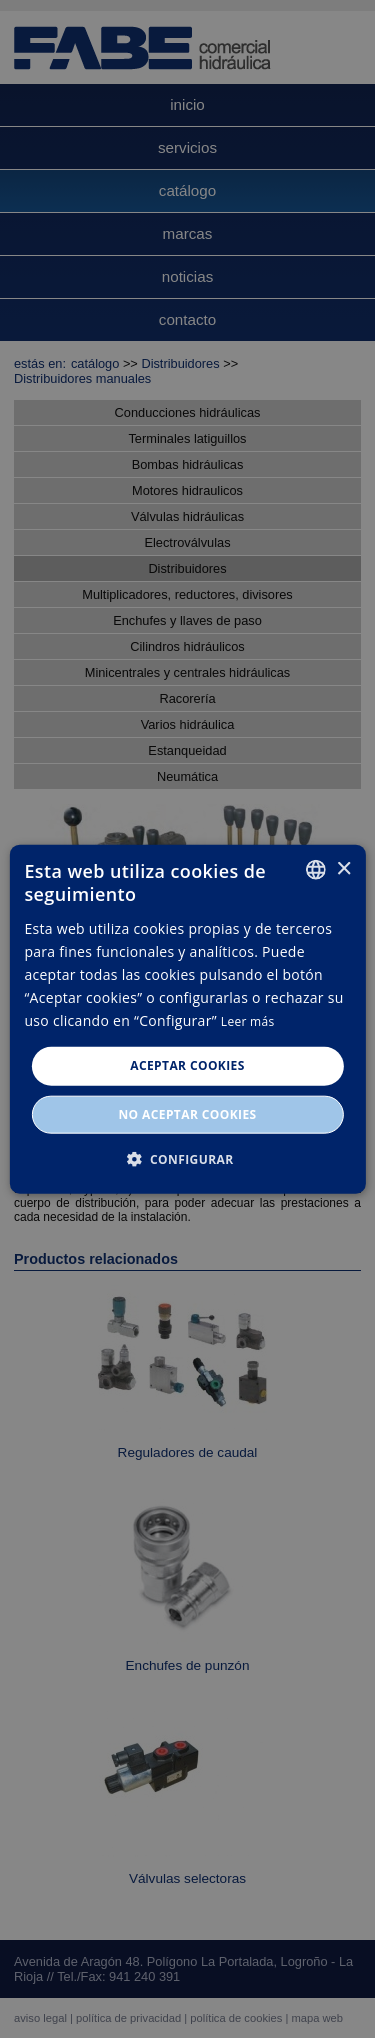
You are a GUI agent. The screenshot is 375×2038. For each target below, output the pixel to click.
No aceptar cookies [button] (187, 1113)
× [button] (343, 868)
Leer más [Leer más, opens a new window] (248, 1021)
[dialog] (187, 1019)
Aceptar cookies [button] (187, 1065)
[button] (188, 1158)
